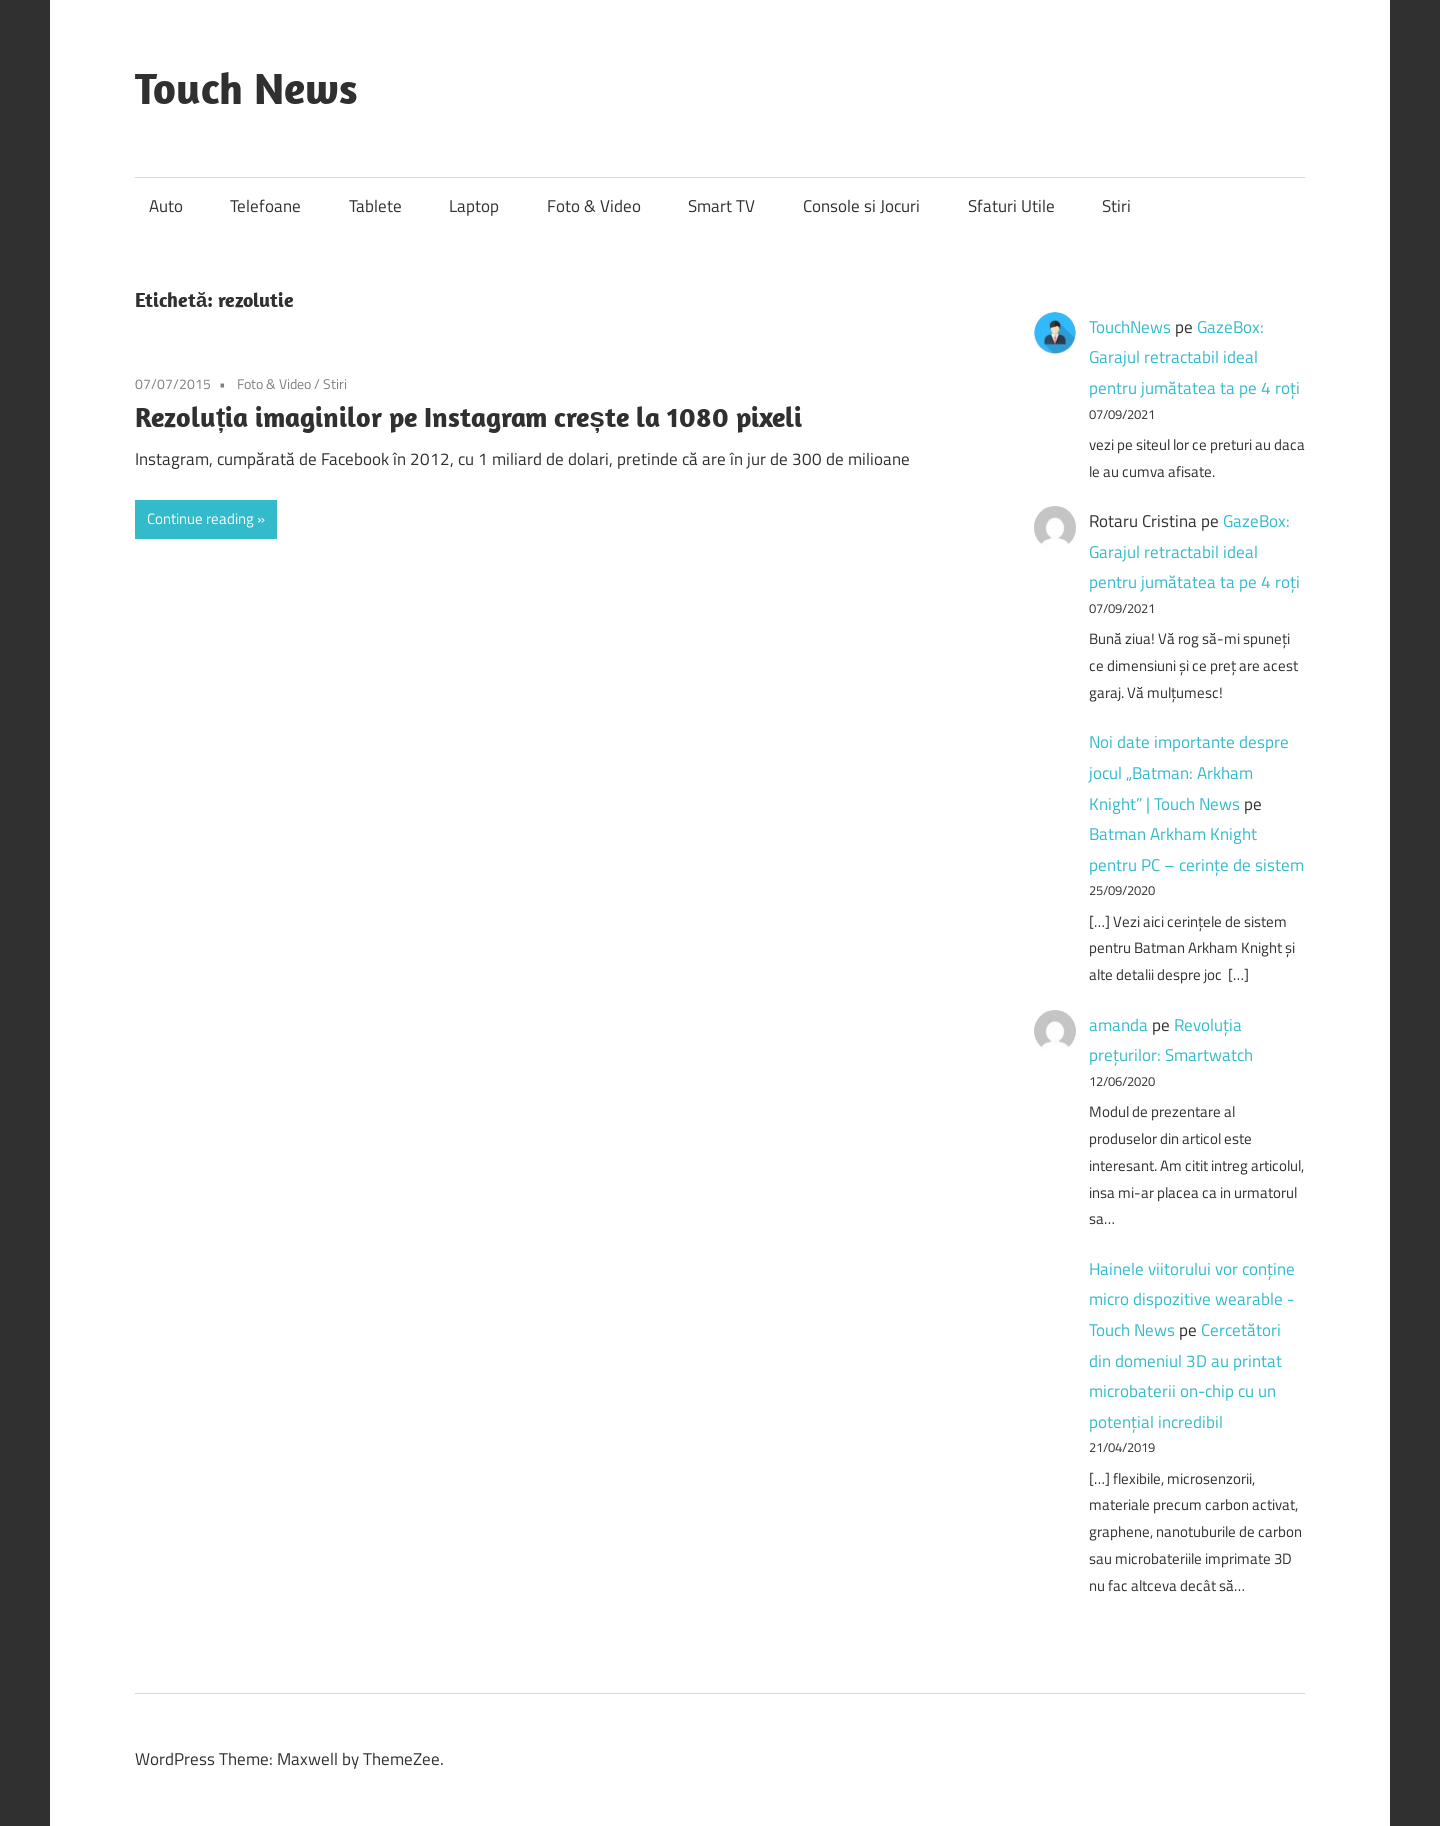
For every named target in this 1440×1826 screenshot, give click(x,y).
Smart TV (721, 206)
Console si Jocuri (861, 206)
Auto (166, 206)
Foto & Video (594, 206)
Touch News (246, 88)
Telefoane (265, 206)
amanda (1118, 1025)
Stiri (1116, 206)
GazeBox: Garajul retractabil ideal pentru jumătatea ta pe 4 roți (1194, 357)
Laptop (474, 206)
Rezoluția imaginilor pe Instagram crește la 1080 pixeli (468, 416)
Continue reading (200, 518)
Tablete (375, 206)
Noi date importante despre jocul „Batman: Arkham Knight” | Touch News (1189, 772)
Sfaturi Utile (1011, 206)
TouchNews (1130, 327)
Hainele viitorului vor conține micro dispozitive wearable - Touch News (1192, 1299)
